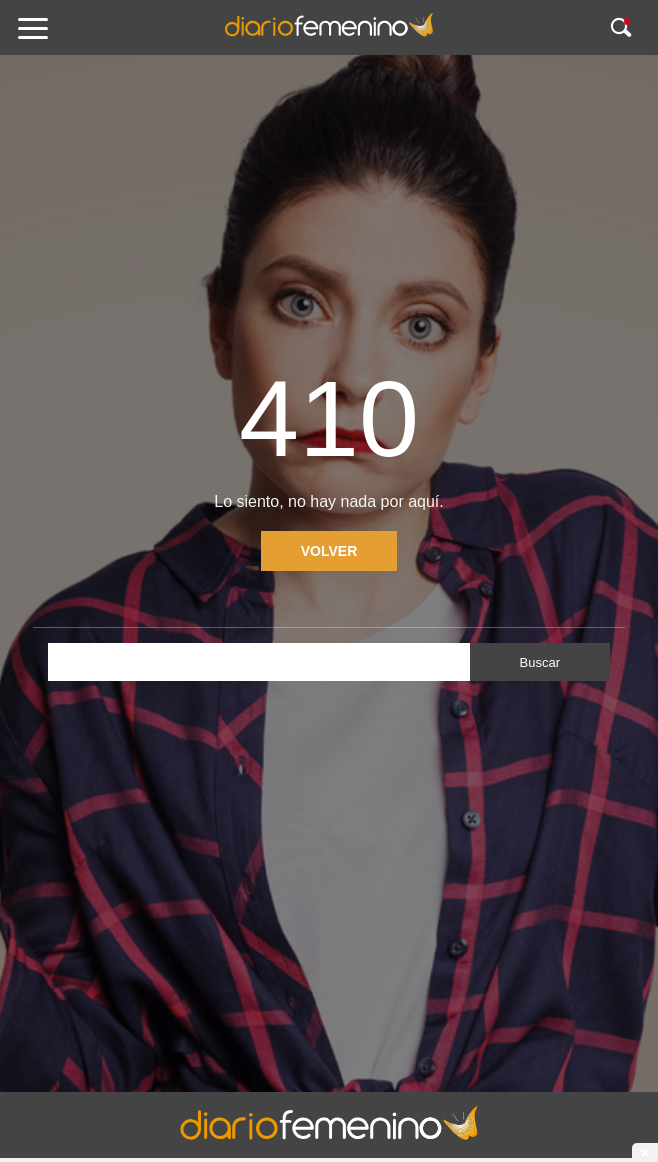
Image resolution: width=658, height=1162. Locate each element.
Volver (329, 551)
